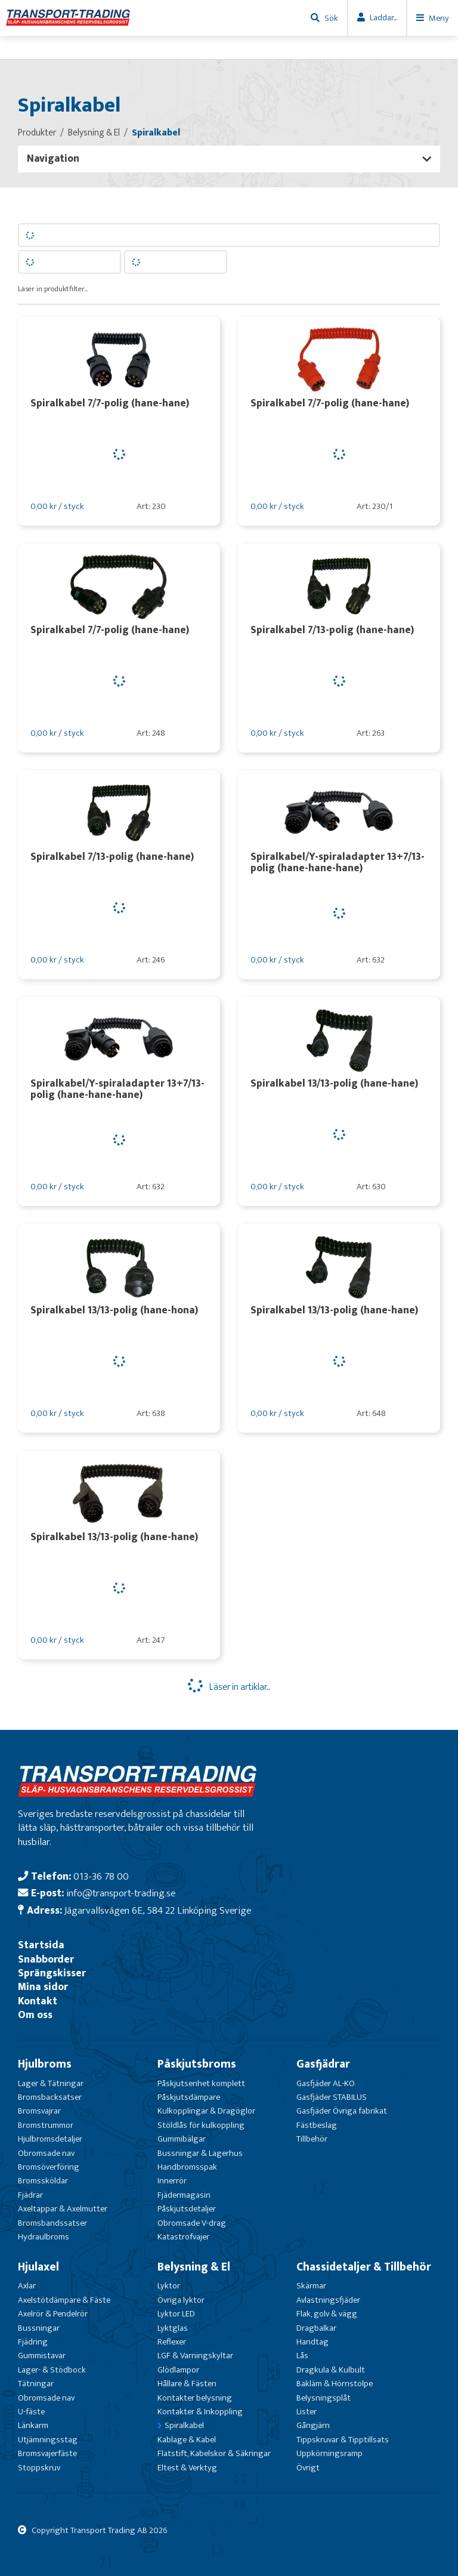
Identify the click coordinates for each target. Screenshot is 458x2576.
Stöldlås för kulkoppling (201, 2125)
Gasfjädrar (323, 2064)
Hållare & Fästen (186, 2383)
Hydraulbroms (43, 2236)
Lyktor (168, 2285)
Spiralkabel (184, 2425)
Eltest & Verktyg (187, 2467)
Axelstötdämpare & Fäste (64, 2300)
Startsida (41, 1945)
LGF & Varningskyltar (195, 2355)
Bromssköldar (43, 2180)
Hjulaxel (38, 2266)
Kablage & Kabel (186, 2439)
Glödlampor (178, 2369)
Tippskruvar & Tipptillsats (342, 2439)
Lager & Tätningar (50, 2083)
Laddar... (383, 17)
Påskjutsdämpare (188, 2097)
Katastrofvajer (183, 2236)
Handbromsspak (187, 2166)
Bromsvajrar (39, 2110)
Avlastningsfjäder (328, 2300)
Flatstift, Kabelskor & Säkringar (214, 2453)
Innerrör (172, 2180)
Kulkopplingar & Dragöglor (206, 2110)
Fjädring (33, 2341)
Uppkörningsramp (329, 2453)
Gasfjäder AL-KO (325, 2083)
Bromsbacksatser (50, 2097)
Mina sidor (43, 1986)
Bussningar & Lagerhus (200, 2153)
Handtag (312, 2341)
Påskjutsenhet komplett (201, 2083)
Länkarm (33, 2425)
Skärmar (311, 2285)
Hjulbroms (45, 2064)
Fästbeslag (316, 2125)
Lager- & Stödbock (52, 2369)
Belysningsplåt (323, 2397)
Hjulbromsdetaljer (50, 2138)
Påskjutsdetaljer (186, 2208)
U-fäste (31, 2411)
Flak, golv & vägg (326, 2313)
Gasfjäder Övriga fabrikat (341, 2110)
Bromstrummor (45, 2125)
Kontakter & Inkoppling (200, 2411)
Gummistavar (42, 2355)
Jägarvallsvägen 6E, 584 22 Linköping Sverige (157, 1910)
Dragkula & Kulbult (330, 2369)
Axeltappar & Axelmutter (62, 2208)
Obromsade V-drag (191, 2223)
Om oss (35, 2014)
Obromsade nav (46, 2153)
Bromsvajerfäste (47, 2453)
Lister (306, 2411)
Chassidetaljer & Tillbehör (363, 2266)
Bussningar (39, 2328)
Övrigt (308, 2467)
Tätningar (36, 2383)
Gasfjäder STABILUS (331, 2097)
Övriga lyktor (181, 2300)
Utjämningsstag (48, 2439)
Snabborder (46, 1959)
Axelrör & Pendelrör (53, 2313)
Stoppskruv (39, 2467)
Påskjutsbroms (196, 2064)
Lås (302, 2355)
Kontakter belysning (194, 2397)
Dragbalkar (316, 2328)
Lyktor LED (176, 2313)
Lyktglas (172, 2328)
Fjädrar (30, 2195)
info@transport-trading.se (120, 1893)
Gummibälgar (181, 2138)
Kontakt (37, 2001)
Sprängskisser (52, 1973)
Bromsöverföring (48, 2166)
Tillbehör (311, 2138)
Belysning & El (193, 2266)
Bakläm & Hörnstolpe (334, 2383)
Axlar (27, 2285)
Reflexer (171, 2341)
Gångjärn (313, 2425)
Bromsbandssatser (52, 2223)
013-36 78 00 (101, 1876)
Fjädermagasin (184, 2195)
